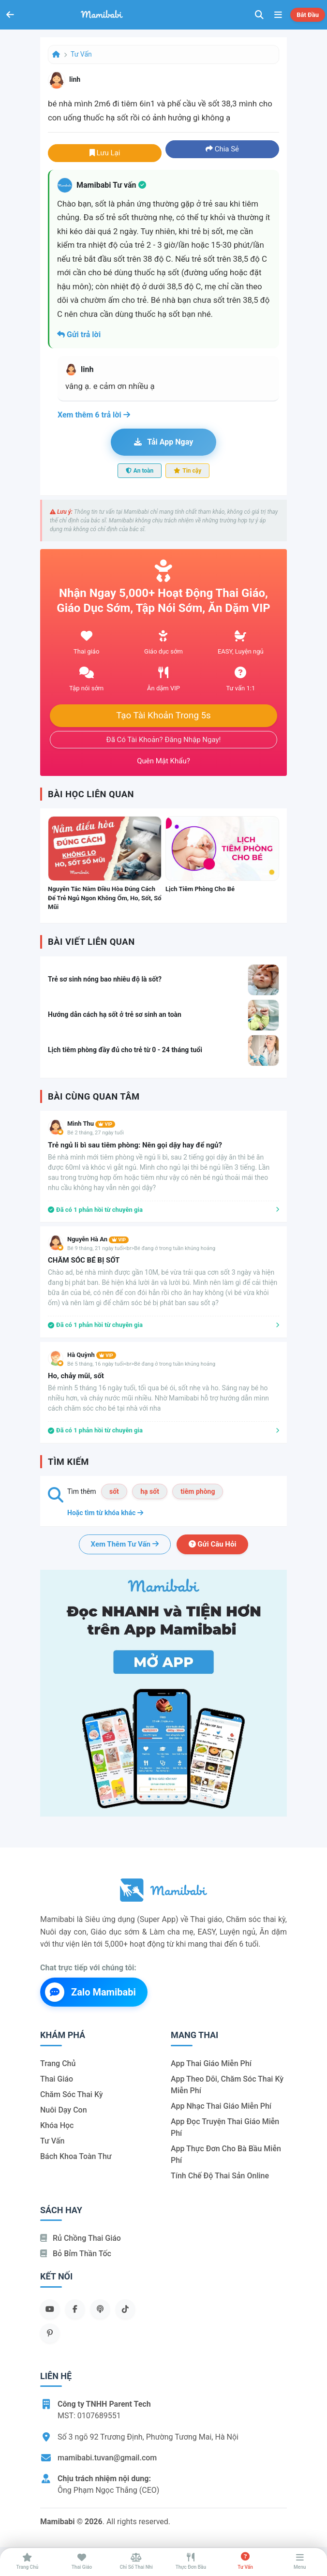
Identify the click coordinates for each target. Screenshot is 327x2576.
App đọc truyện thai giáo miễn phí (225, 2127)
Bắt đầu (308, 14)
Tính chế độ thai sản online (220, 2175)
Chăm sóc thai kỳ (71, 2094)
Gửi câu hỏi (213, 1544)
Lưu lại (104, 153)
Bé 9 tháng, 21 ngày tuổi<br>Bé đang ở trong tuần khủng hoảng (141, 1248)
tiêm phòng (197, 1491)
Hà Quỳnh (91, 1354)
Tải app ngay (163, 442)
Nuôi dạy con (63, 2109)
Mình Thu (91, 1123)
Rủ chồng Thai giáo (80, 2238)
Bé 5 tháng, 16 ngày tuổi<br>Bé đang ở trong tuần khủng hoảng (141, 1364)
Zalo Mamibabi (90, 1992)
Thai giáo (56, 2079)
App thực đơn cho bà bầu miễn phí (226, 2154)
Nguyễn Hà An (98, 1239)
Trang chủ (57, 2063)
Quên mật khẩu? (163, 761)
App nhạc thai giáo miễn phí (221, 2106)
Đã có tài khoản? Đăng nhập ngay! (163, 739)
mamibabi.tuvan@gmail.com (107, 2457)
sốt (114, 1491)
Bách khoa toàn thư (76, 2156)
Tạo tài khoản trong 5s (163, 715)
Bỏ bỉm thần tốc (75, 2253)
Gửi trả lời (79, 334)
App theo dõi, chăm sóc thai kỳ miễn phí (227, 2084)
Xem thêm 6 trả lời (94, 414)
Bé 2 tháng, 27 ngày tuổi (95, 1133)
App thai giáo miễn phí (211, 2063)
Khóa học (57, 2125)
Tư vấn (81, 54)
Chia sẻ (222, 149)
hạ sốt (149, 1491)
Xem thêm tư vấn (125, 1544)
